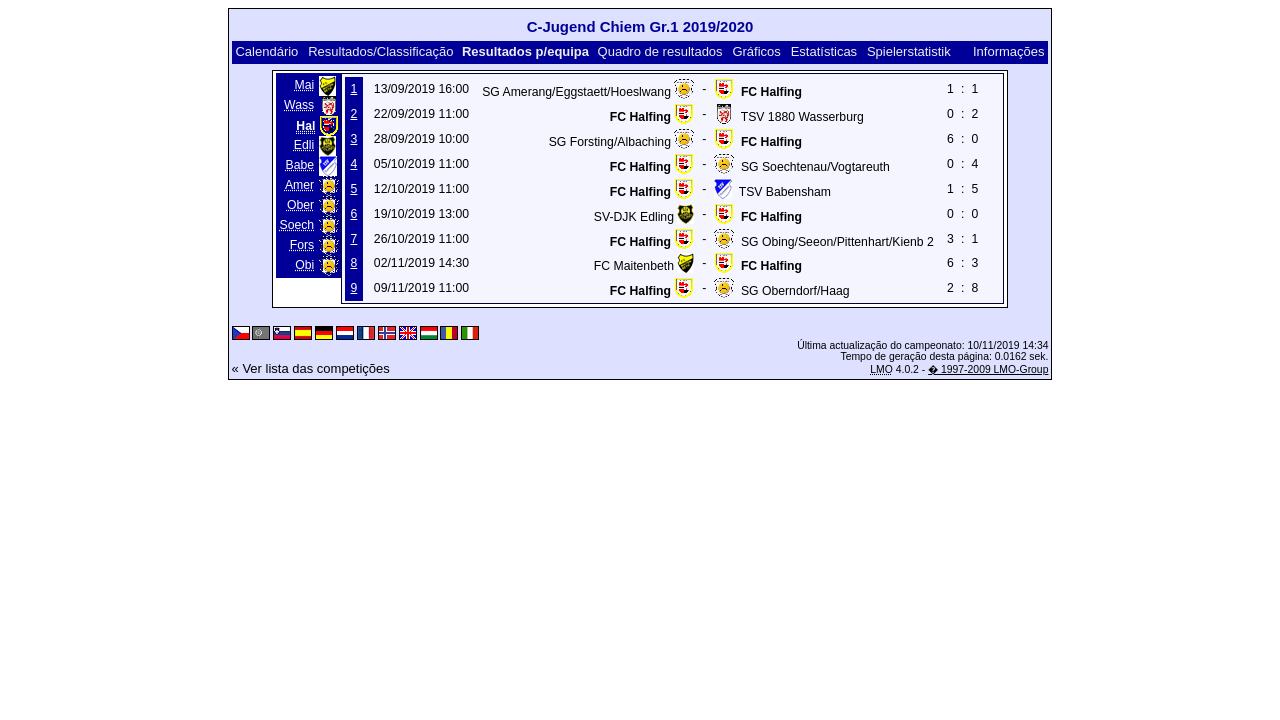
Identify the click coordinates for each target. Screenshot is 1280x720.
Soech (297, 225)
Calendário (266, 51)
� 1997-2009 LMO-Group (988, 369)
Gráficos (756, 51)
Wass (299, 105)
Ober (300, 205)
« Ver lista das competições (311, 368)
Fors (302, 245)
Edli (304, 145)
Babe (300, 165)
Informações (1009, 51)
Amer (299, 185)
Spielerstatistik (909, 51)
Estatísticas (824, 51)
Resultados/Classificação (380, 51)
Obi (304, 265)
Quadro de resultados (660, 51)
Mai (304, 85)
